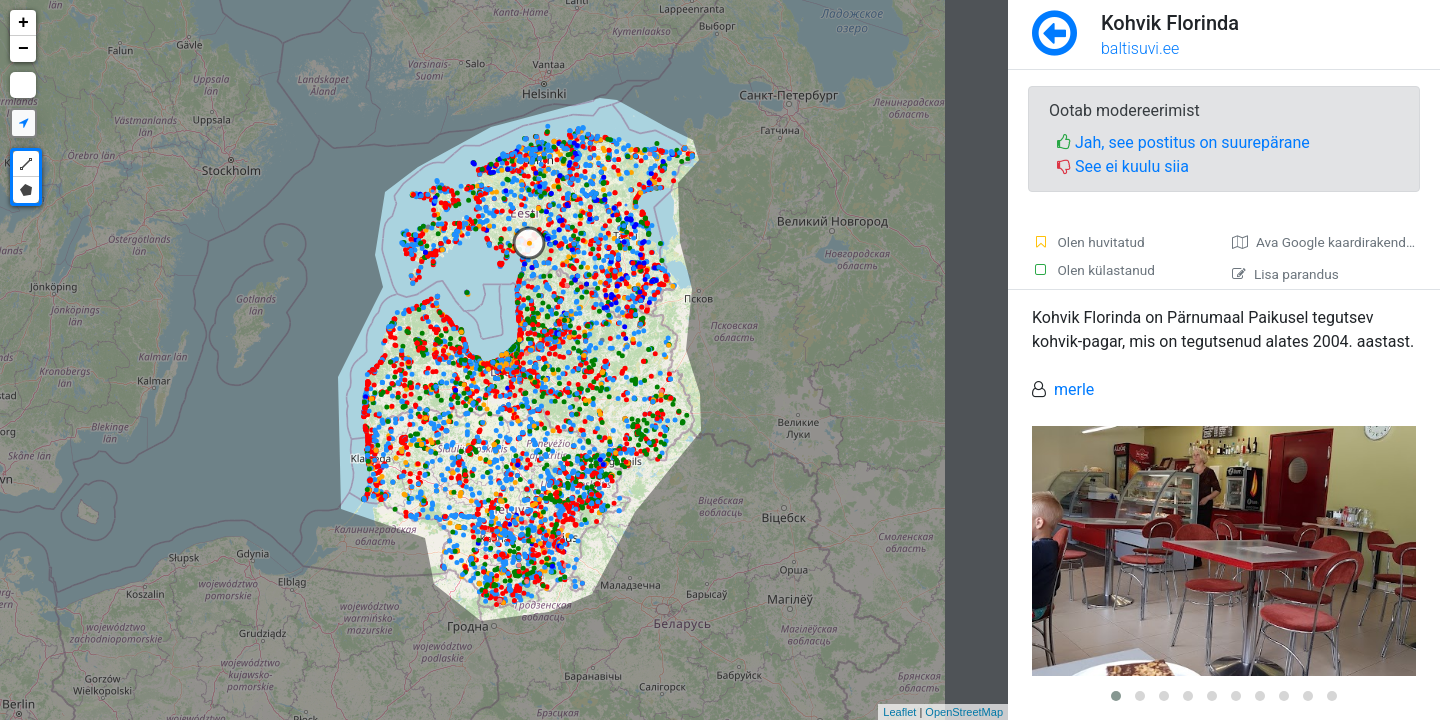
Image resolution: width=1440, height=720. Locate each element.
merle (1074, 389)
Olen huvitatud (1088, 242)
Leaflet (899, 712)
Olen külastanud (1093, 270)
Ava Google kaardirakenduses (1333, 242)
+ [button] (23, 23)
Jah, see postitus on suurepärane (1183, 142)
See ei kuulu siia (1123, 166)
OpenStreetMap (964, 712)
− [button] (23, 49)
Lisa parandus (1285, 274)
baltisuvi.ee (1140, 48)
